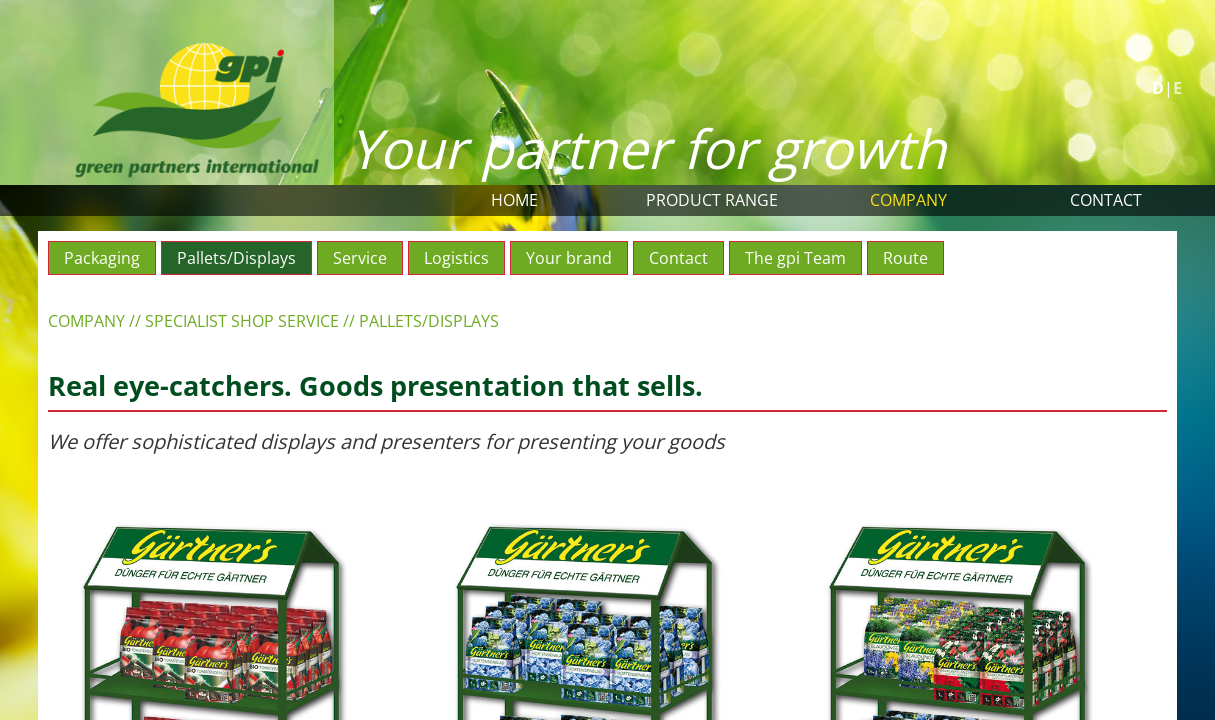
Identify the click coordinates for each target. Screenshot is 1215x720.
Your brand (569, 258)
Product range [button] (712, 200)
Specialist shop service (242, 321)
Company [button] (908, 200)
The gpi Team (795, 258)
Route (905, 258)
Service (360, 258)
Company (86, 321)
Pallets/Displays (236, 258)
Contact (1106, 200)
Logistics (456, 258)
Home (514, 200)
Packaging (102, 258)
